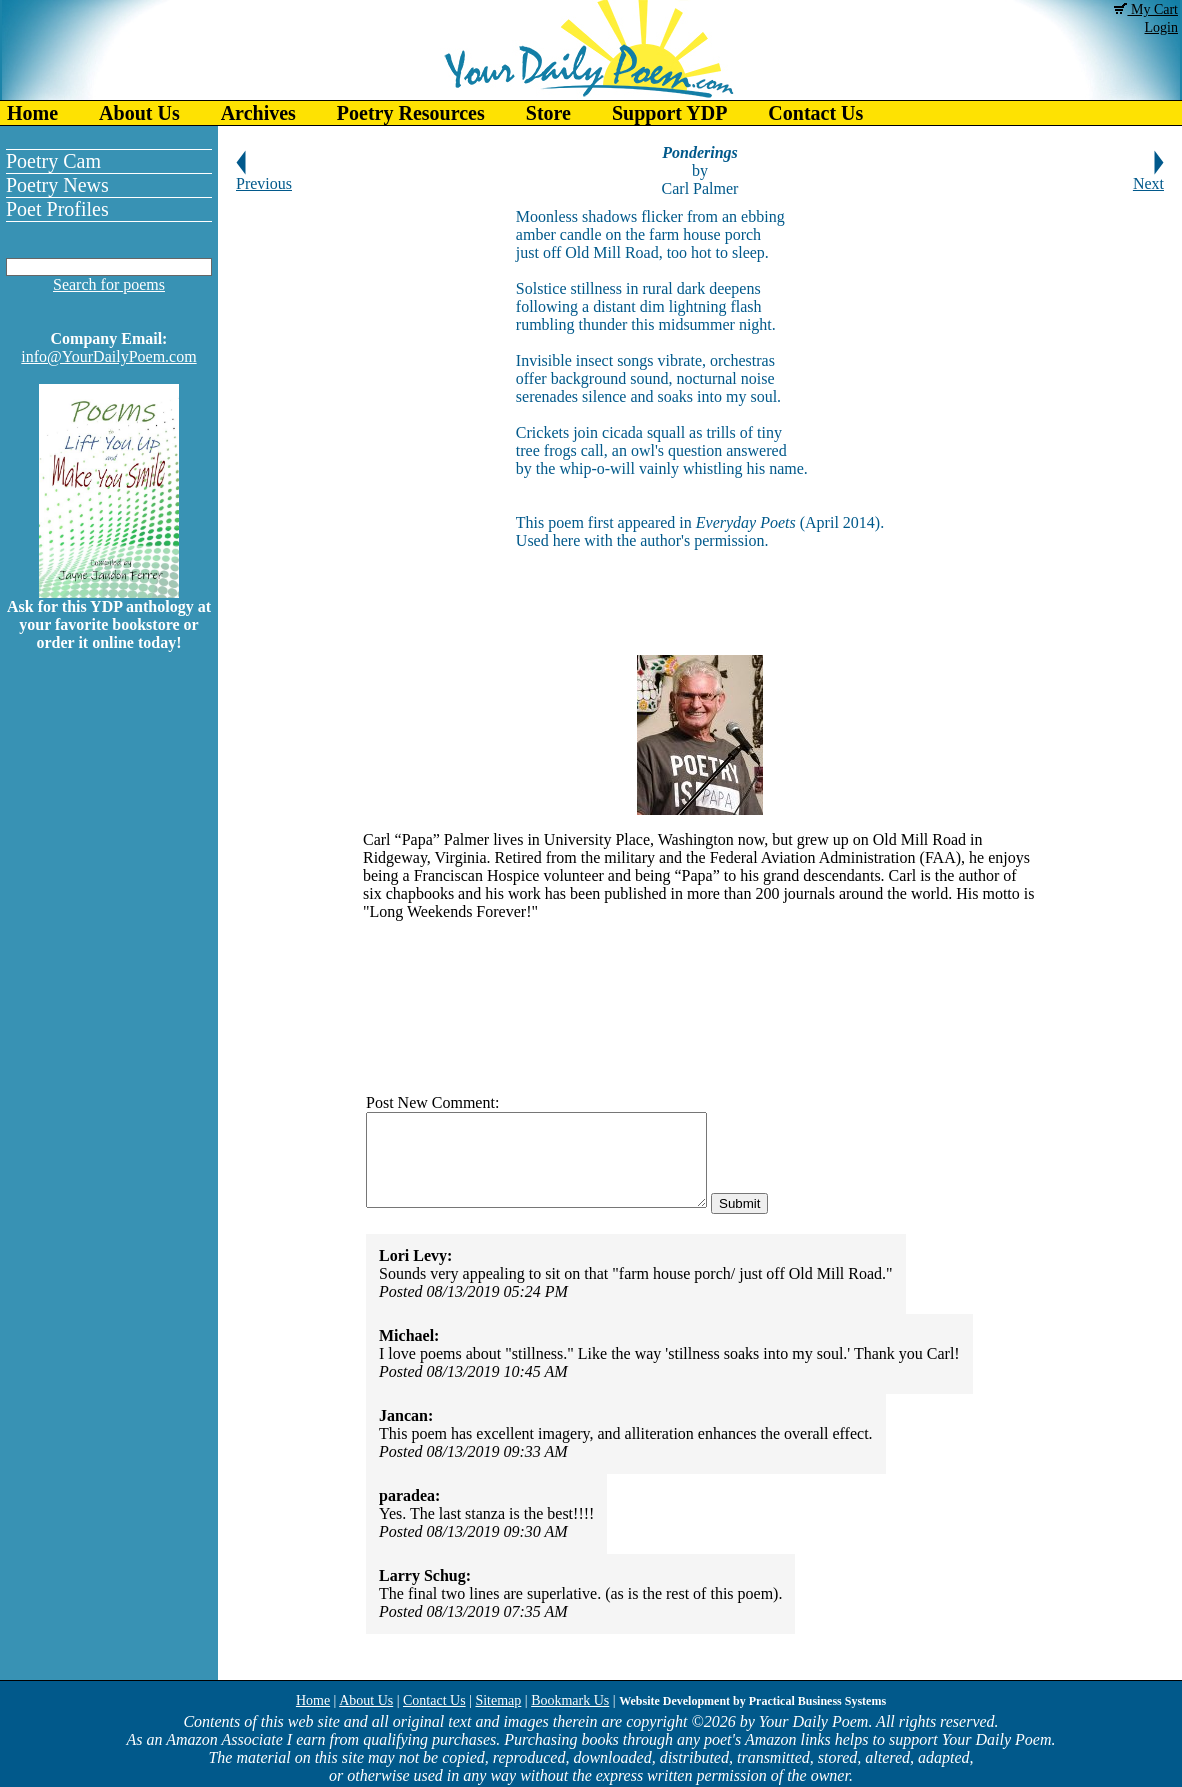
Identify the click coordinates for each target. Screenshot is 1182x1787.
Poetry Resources (411, 113)
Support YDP (669, 113)
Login (1161, 27)
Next (1148, 176)
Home (32, 113)
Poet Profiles (57, 209)
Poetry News (57, 185)
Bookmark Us (570, 1700)
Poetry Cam (53, 161)
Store (548, 113)
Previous (264, 176)
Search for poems (109, 284)
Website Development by (752, 1701)
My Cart (1146, 9)
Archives (258, 113)
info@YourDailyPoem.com (108, 356)
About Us (139, 113)
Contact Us (815, 113)
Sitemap (498, 1700)
